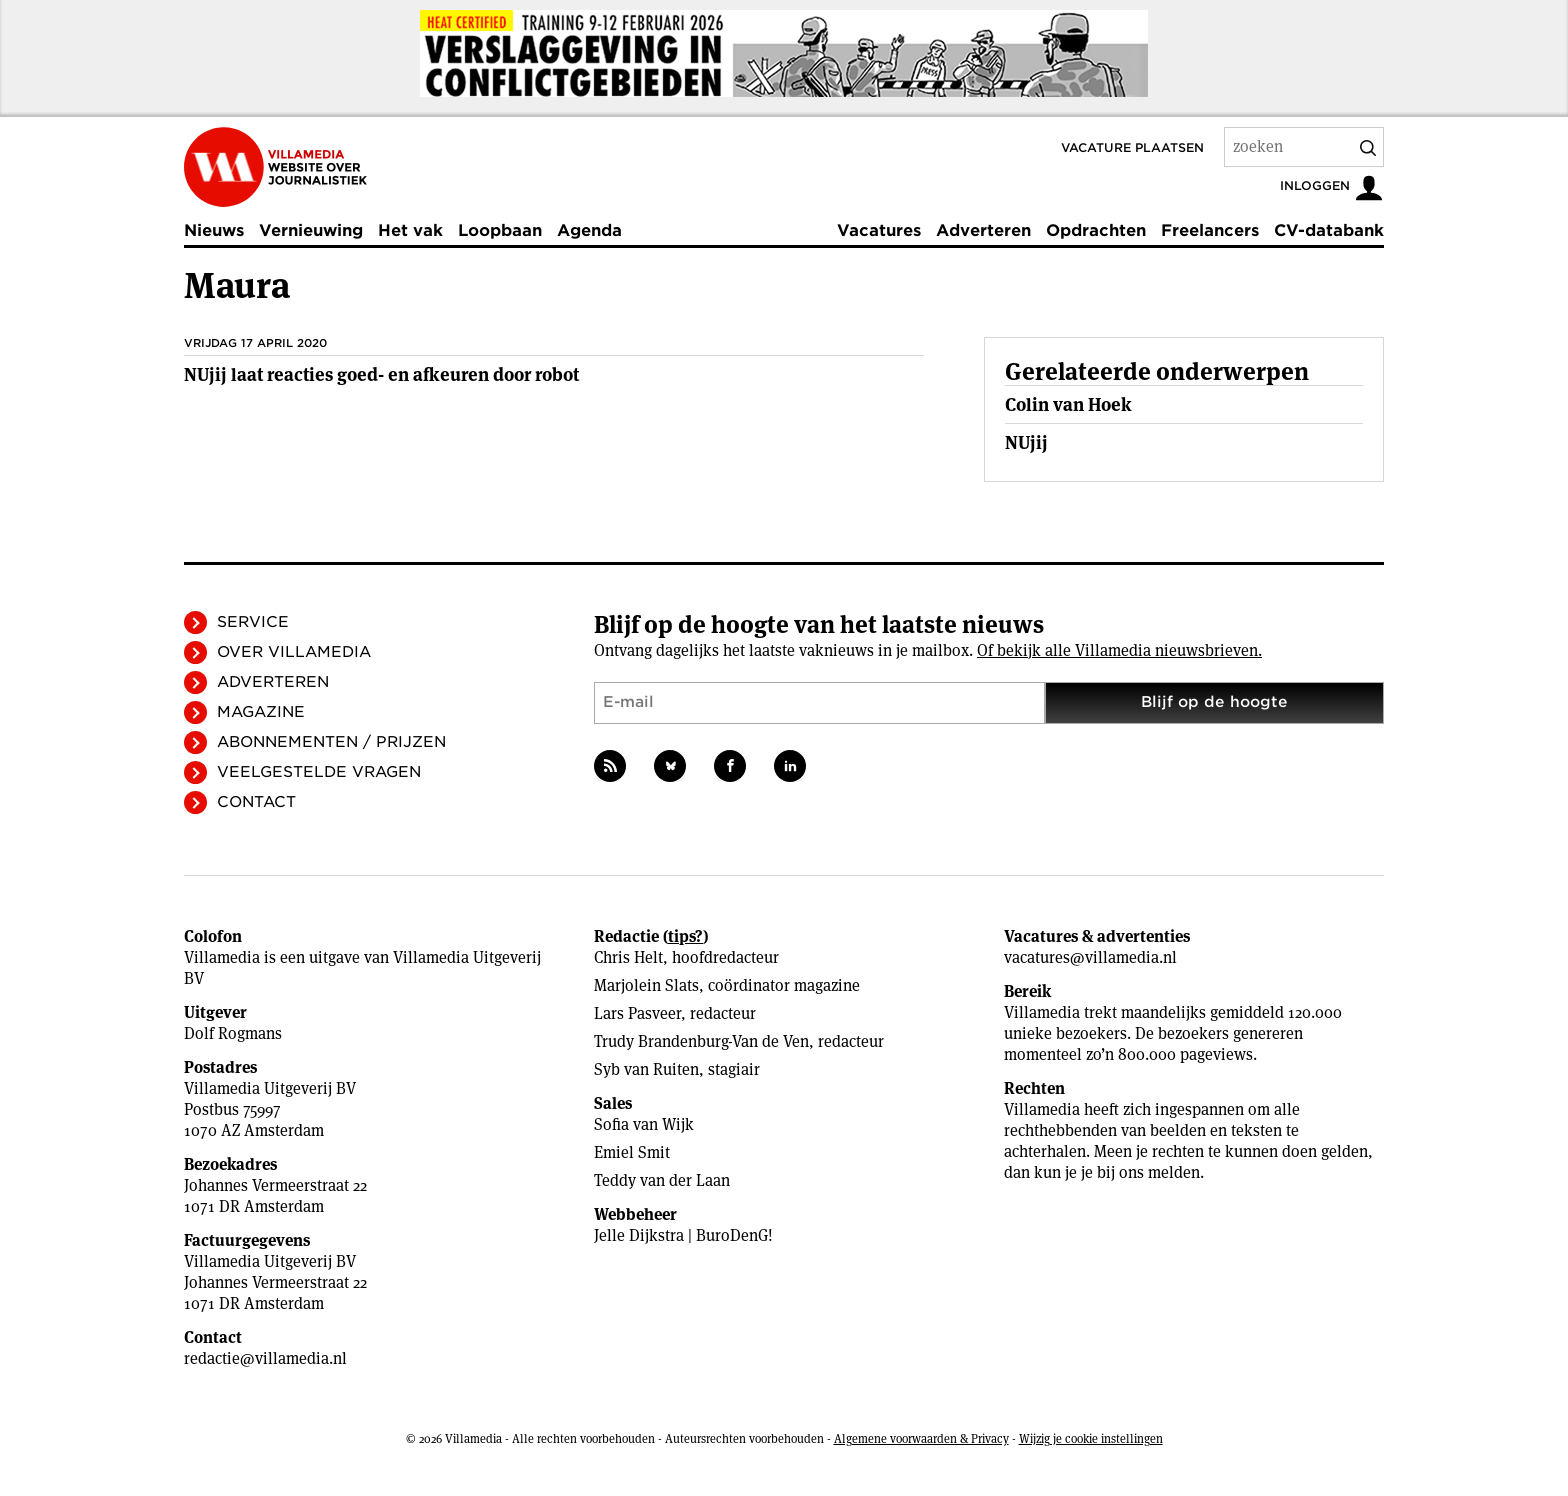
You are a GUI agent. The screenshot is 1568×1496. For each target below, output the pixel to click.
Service (253, 622)
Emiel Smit (632, 1152)
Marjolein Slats (646, 985)
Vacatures (879, 230)
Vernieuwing (311, 230)
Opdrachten (1096, 230)
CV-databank (1329, 230)
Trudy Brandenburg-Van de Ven (701, 1041)
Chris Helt (628, 957)
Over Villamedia (294, 652)
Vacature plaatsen (1132, 147)
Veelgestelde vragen (319, 772)
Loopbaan (500, 230)
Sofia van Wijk (644, 1124)
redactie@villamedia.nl (265, 1358)
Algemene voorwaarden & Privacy (921, 1438)
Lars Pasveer (637, 1013)
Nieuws (214, 230)
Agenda (589, 230)
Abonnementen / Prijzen (331, 742)
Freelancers (1210, 230)
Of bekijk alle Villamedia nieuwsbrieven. (1119, 650)
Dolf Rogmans (233, 1033)
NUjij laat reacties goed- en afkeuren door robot (381, 374)
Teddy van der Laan (662, 1180)
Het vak (410, 230)
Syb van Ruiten (646, 1069)
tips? (685, 936)
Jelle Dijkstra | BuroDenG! (683, 1235)
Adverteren (983, 230)
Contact (256, 802)
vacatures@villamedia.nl (1090, 957)
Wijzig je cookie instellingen (1091, 1438)
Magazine (261, 712)
